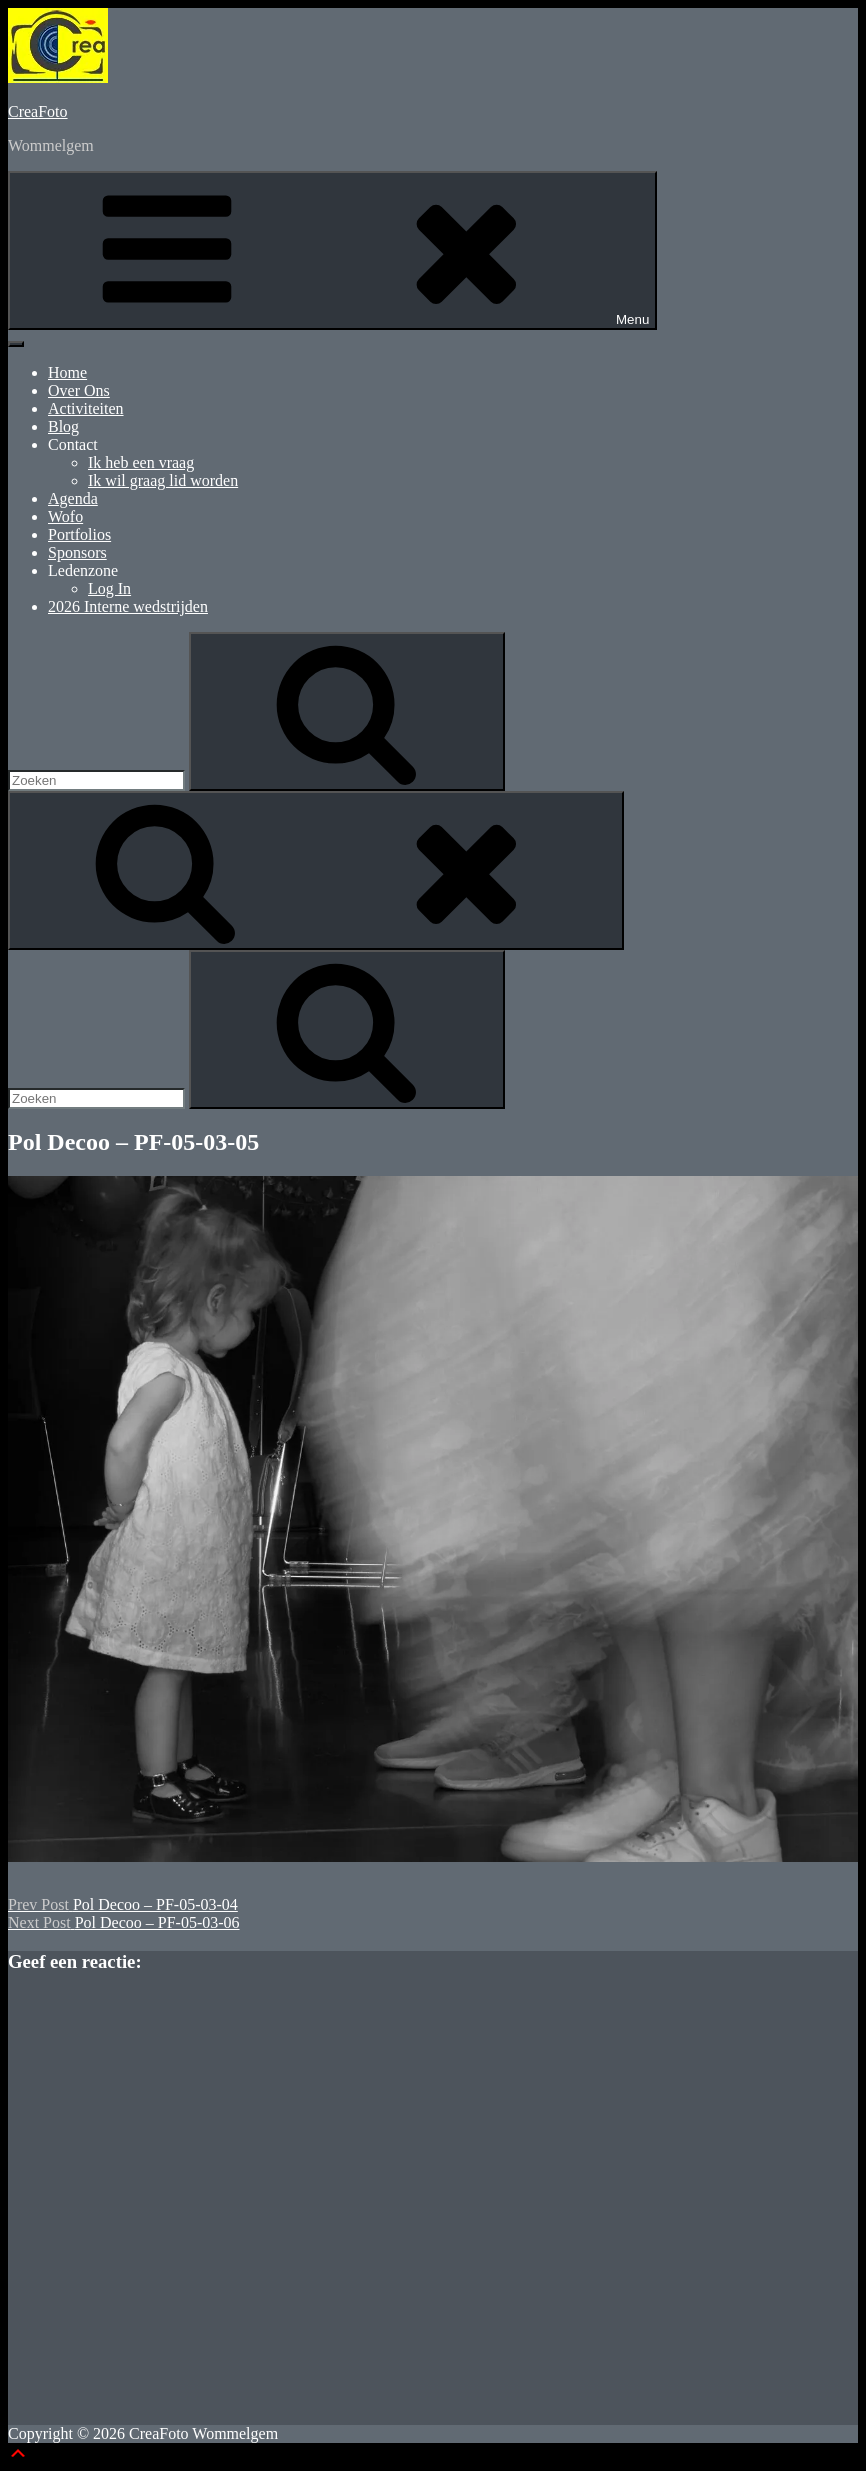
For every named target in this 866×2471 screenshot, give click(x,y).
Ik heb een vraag (141, 462)
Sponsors (77, 552)
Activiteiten (86, 408)
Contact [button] (73, 444)
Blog (63, 426)
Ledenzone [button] (83, 570)
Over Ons (79, 390)
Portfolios (79, 534)
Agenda (73, 498)
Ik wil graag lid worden (163, 480)
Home (67, 372)
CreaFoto (38, 111)
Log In (109, 588)
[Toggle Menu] (16, 344)
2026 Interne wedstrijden (128, 606)
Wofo (65, 516)
